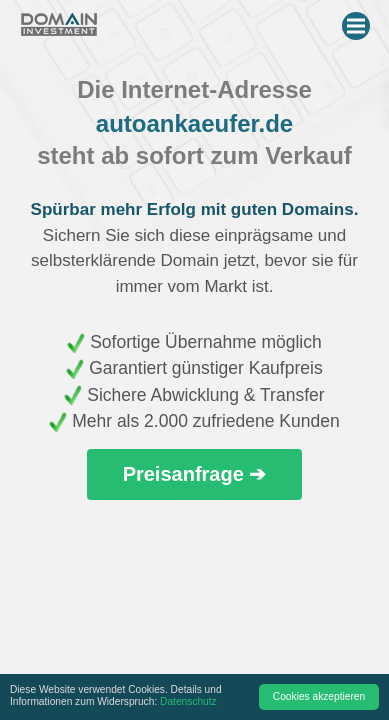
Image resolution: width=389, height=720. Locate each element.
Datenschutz (188, 701)
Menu (358, 22)
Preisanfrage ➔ (195, 474)
